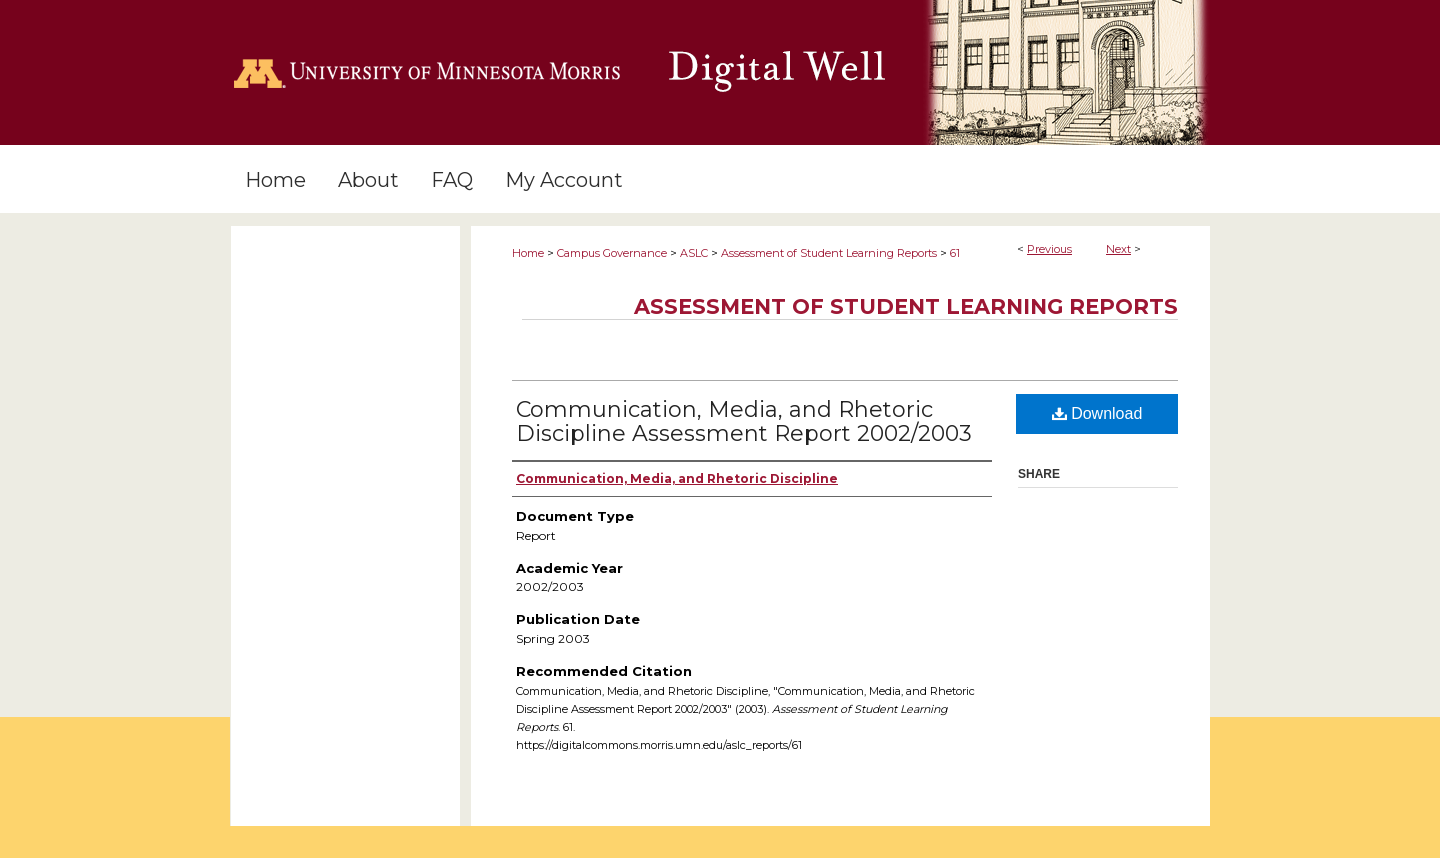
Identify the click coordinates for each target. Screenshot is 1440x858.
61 (955, 253)
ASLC (694, 253)
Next (1118, 249)
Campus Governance (612, 253)
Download (1097, 413)
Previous (1049, 249)
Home (528, 253)
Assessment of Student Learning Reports (829, 253)
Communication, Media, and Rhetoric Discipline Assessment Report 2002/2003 (744, 421)
